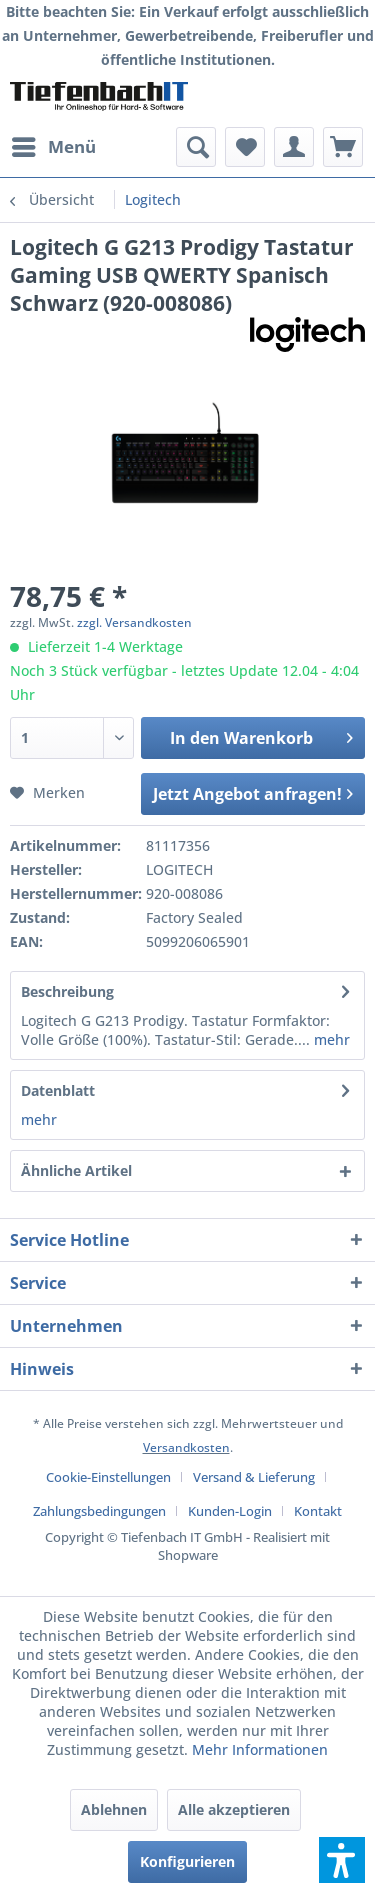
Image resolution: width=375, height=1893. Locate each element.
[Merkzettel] (245, 147)
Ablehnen (114, 1809)
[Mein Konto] (294, 147)
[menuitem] (53, 147)
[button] (342, 1860)
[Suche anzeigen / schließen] (196, 147)
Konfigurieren (187, 1861)
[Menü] (53, 147)
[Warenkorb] (343, 147)
